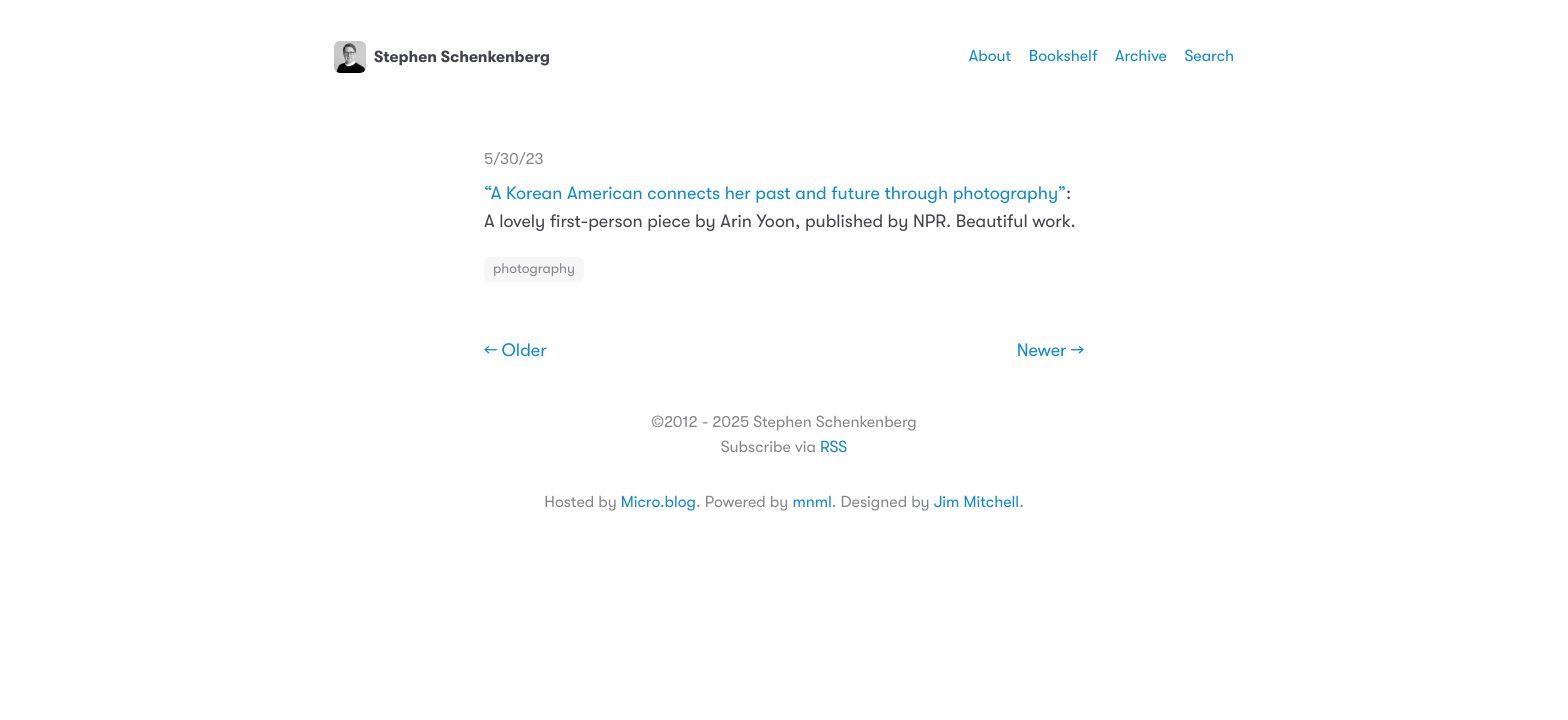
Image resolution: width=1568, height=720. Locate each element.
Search (1209, 56)
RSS (833, 447)
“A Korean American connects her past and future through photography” (775, 194)
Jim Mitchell (976, 502)
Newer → (1050, 351)
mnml (811, 502)
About (990, 56)
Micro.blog (658, 502)
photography (534, 269)
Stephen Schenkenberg (442, 57)
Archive (1141, 56)
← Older (515, 351)
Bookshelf (1063, 56)
